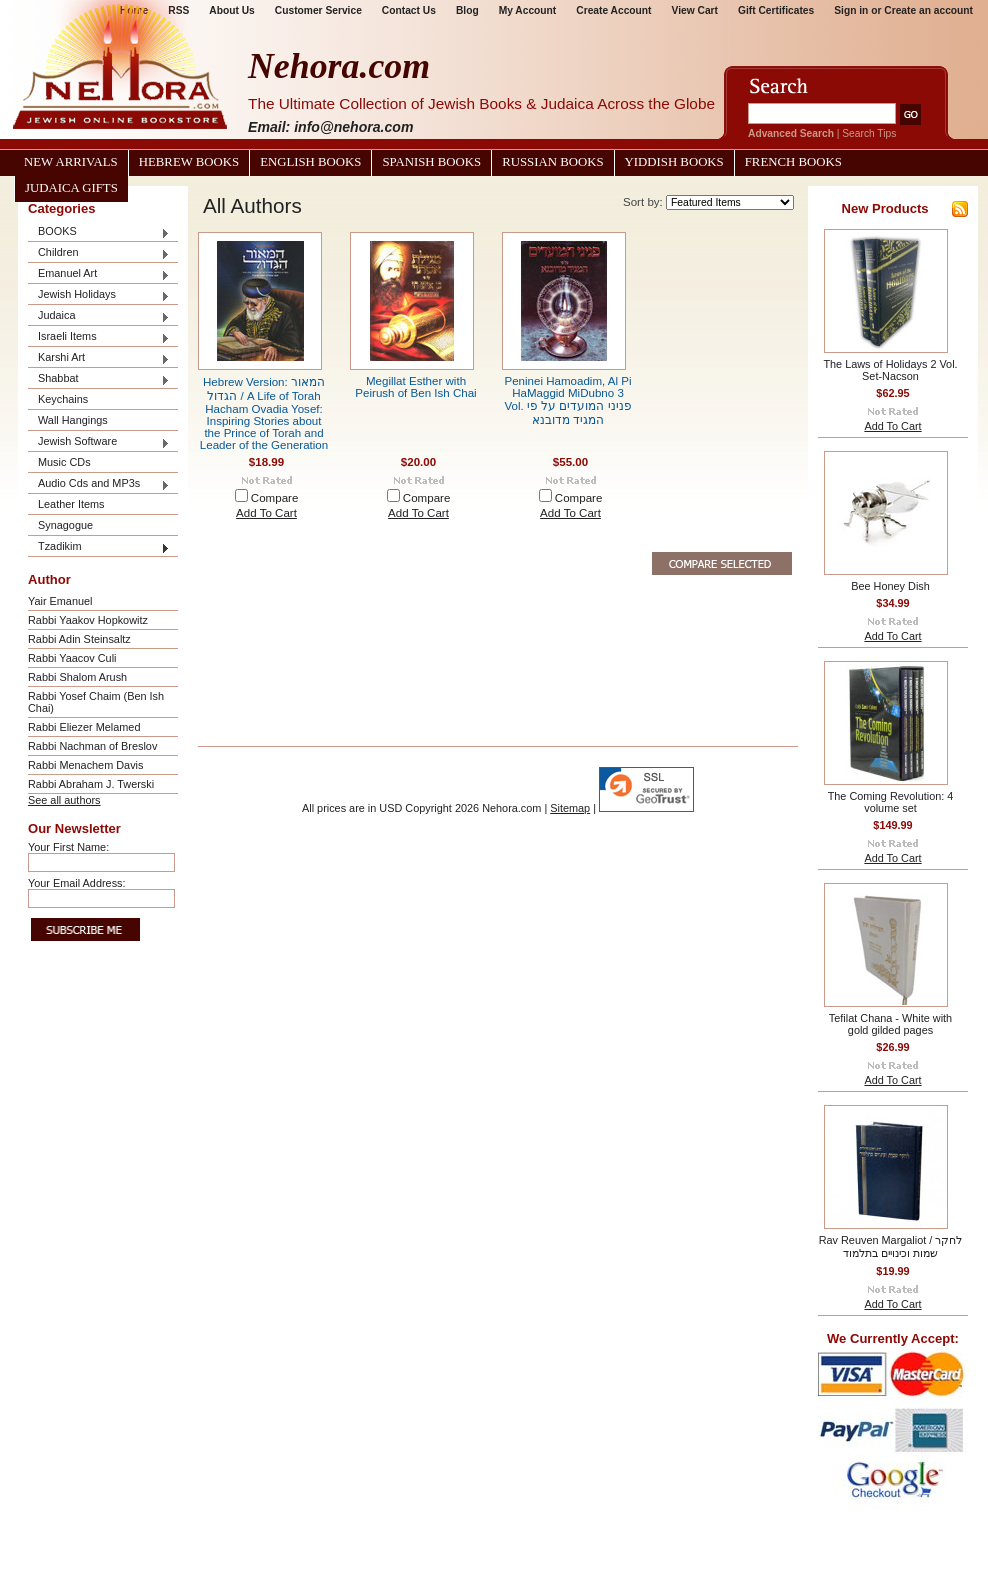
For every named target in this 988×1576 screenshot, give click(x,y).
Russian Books (552, 162)
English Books (310, 162)
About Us (231, 10)
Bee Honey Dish (890, 586)
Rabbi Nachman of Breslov (92, 746)
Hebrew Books (189, 162)
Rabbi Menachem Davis (85, 765)
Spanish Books (431, 162)
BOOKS (99, 232)
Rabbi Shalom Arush (77, 677)
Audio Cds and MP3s (99, 484)
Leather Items (71, 504)
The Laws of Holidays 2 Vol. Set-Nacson (890, 370)
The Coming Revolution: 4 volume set (891, 802)
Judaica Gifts (71, 188)
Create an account (928, 10)
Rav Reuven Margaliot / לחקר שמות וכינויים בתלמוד (891, 1246)
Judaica (99, 316)
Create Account (613, 10)
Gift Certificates (776, 10)
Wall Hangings (73, 420)
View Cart (695, 10)
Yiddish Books (674, 162)
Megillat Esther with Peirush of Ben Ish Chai (415, 387)
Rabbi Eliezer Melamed (84, 727)
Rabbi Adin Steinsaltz (79, 639)
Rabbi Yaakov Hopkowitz (88, 620)
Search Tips (869, 133)
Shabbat (99, 379)
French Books (793, 162)
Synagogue (65, 525)
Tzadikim (99, 547)
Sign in (851, 10)
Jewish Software (99, 442)
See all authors (64, 800)
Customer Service (318, 10)
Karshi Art (99, 358)
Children (99, 253)
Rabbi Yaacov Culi (72, 658)
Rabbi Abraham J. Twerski (91, 784)
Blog (467, 10)
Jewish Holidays (99, 295)
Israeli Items (99, 337)
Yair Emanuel (60, 601)
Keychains (63, 399)
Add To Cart (266, 513)
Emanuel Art (99, 274)
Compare (275, 498)
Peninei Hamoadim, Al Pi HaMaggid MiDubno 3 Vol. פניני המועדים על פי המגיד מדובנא (567, 400)
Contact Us (409, 10)
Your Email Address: (77, 883)
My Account (528, 10)
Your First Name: (68, 847)
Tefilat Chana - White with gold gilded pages (890, 1024)
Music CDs (64, 462)
